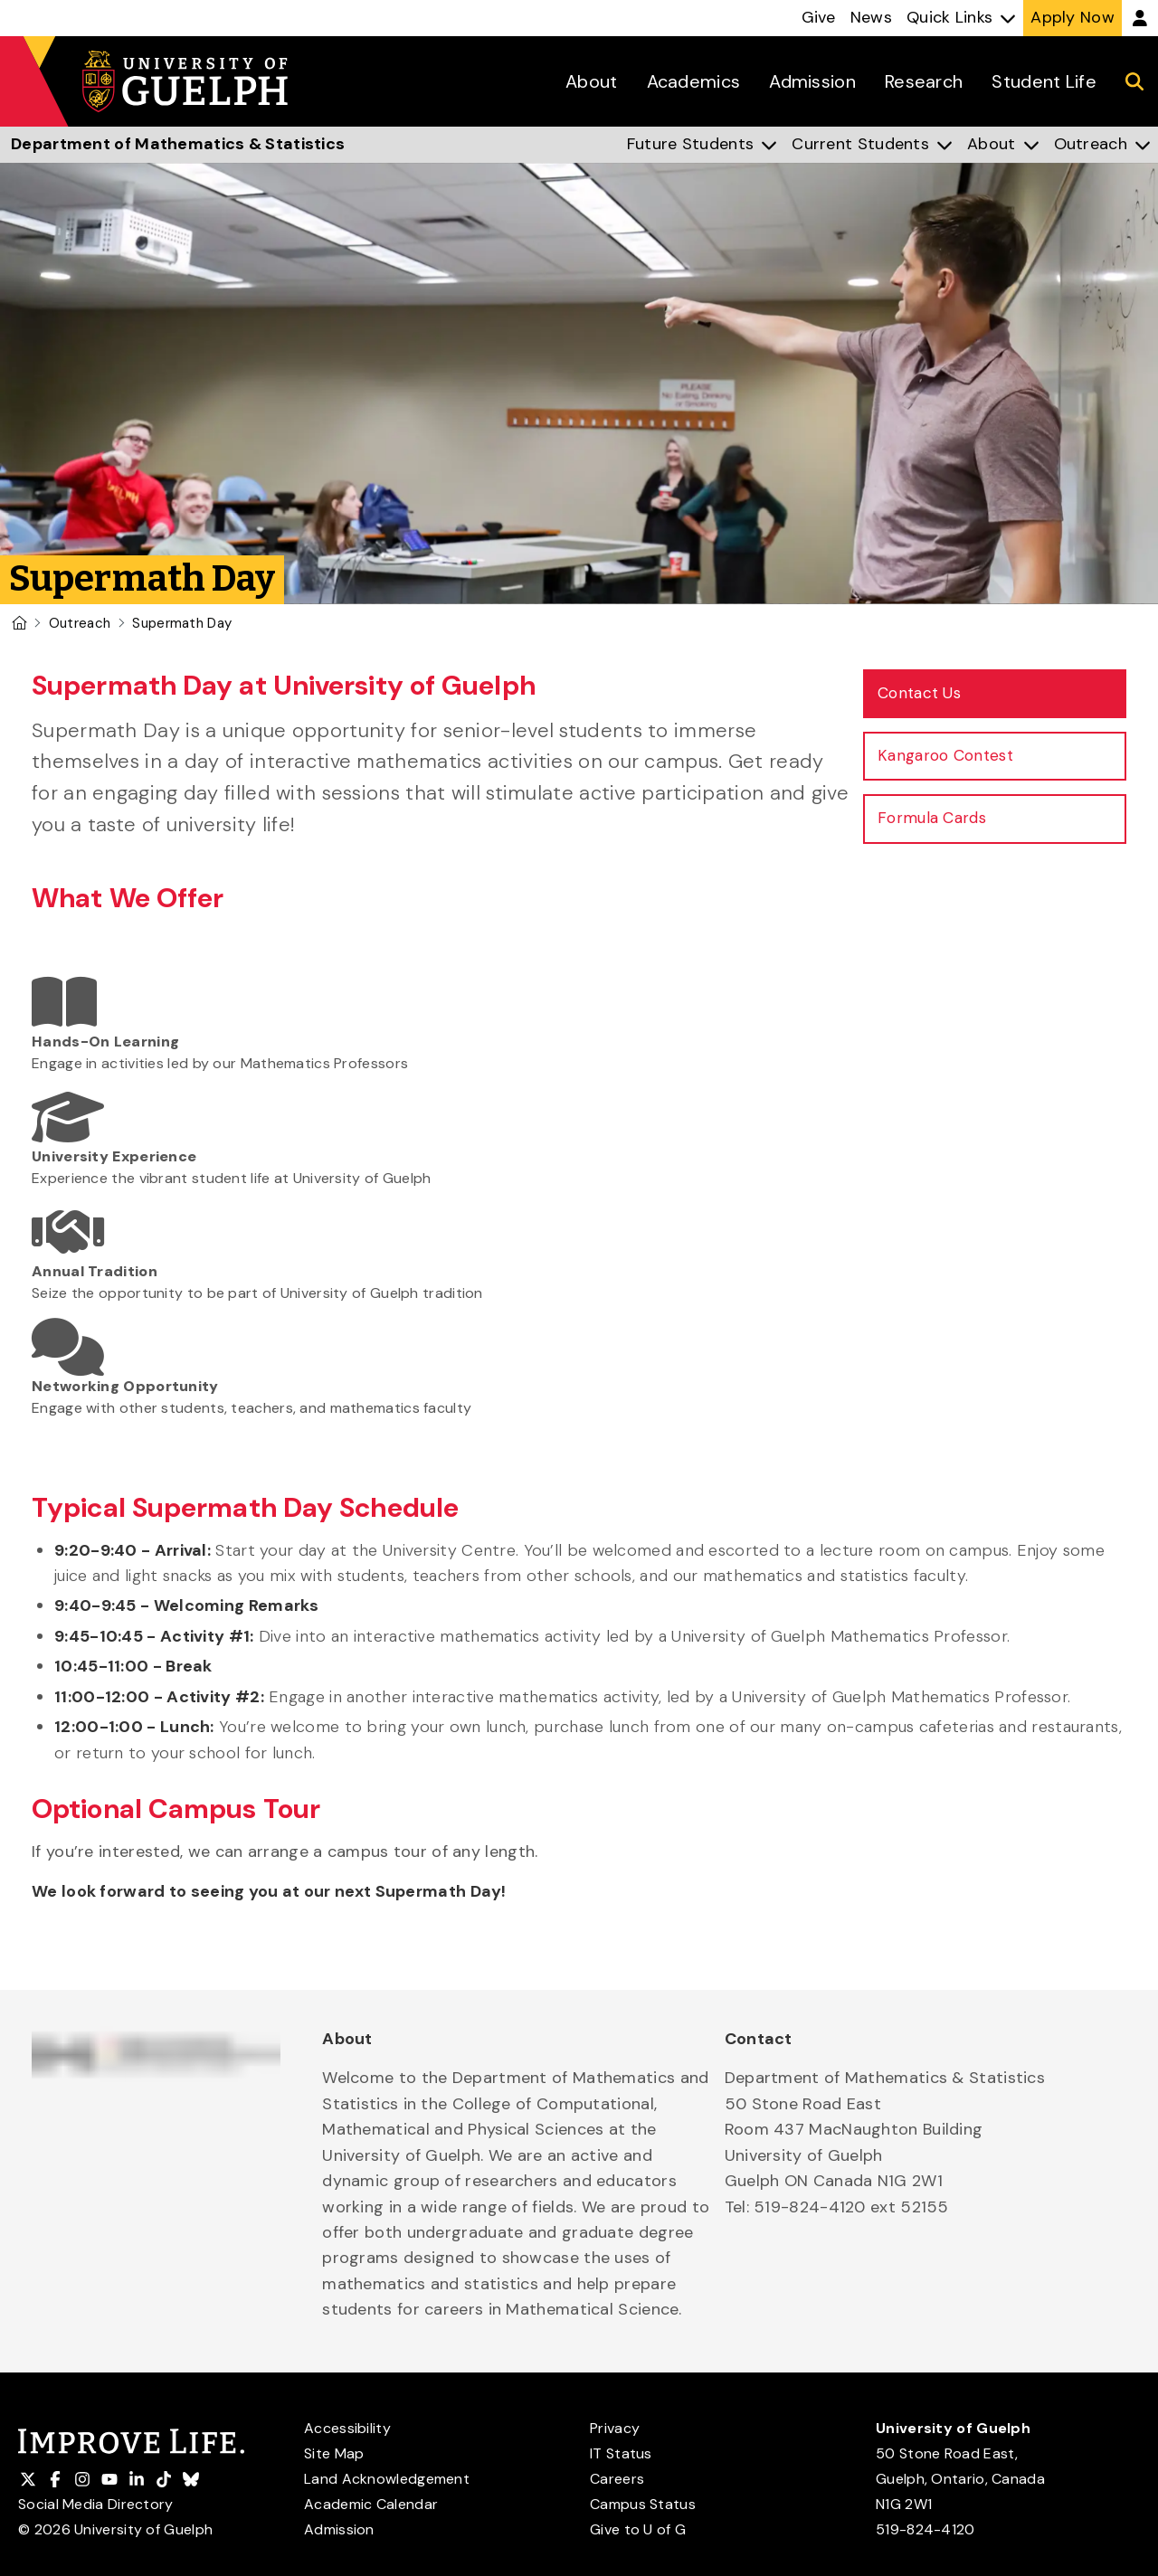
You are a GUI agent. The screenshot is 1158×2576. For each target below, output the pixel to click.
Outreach (79, 623)
